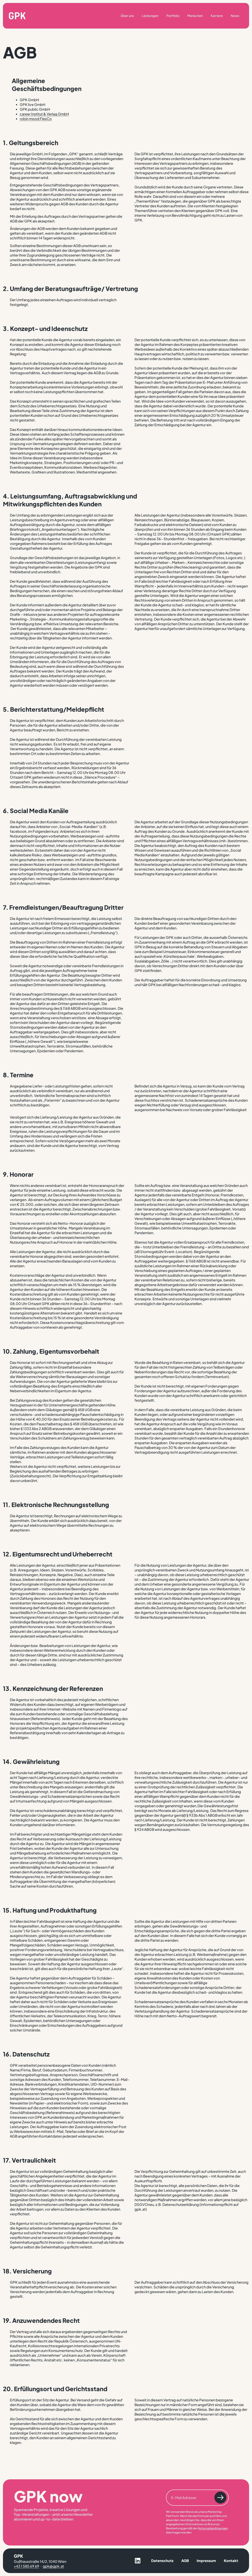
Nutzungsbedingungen (213, 2528)
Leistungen (150, 16)
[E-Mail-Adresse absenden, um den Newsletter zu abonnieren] (220, 2498)
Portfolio (172, 16)
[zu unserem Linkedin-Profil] (138, 2560)
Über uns (127, 16)
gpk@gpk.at (53, 2566)
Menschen (195, 16)
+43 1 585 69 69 (26, 2566)
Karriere (217, 16)
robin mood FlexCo (36, 118)
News (235, 16)
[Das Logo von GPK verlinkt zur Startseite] (17, 15)
